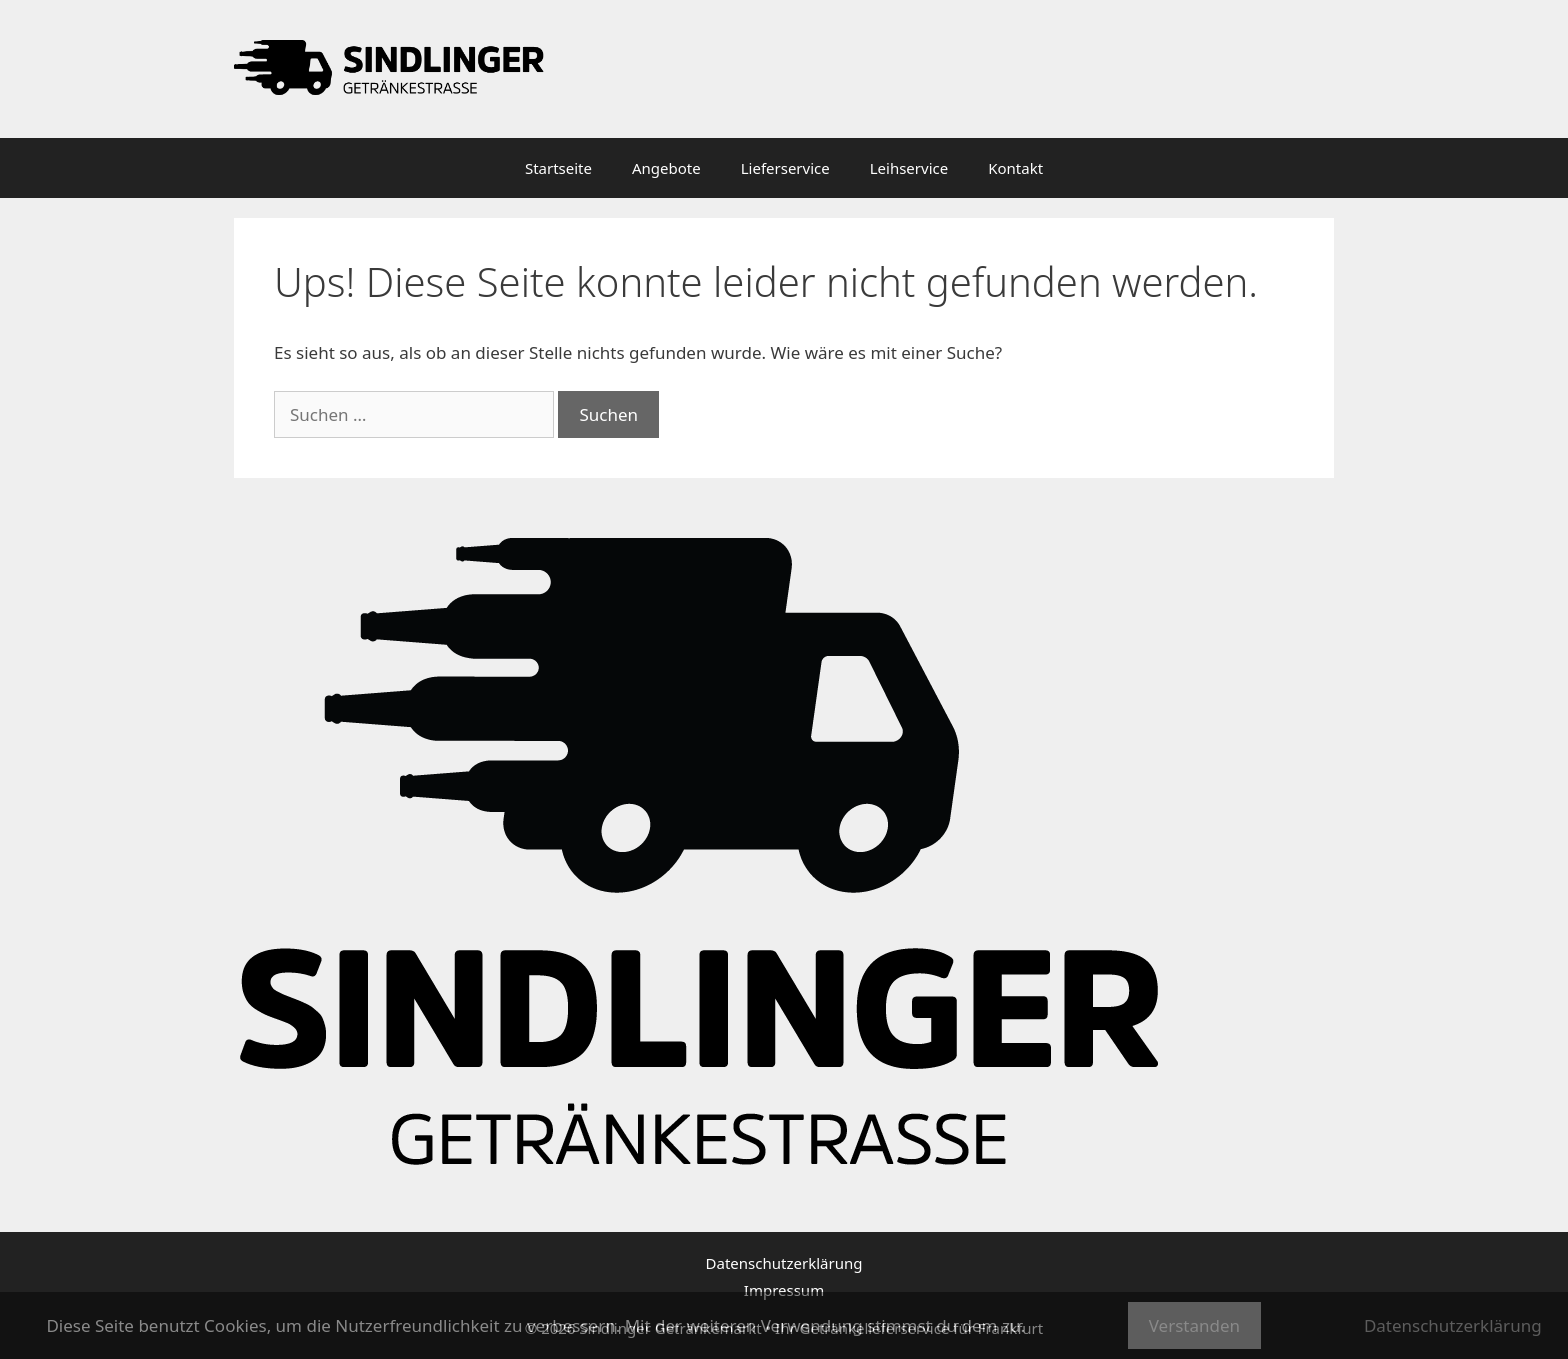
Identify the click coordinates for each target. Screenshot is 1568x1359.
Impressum (784, 1290)
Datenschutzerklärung (784, 1263)
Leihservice (909, 168)
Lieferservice (785, 168)
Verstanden (1194, 1325)
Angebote (666, 168)
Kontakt (1015, 168)
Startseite (558, 168)
